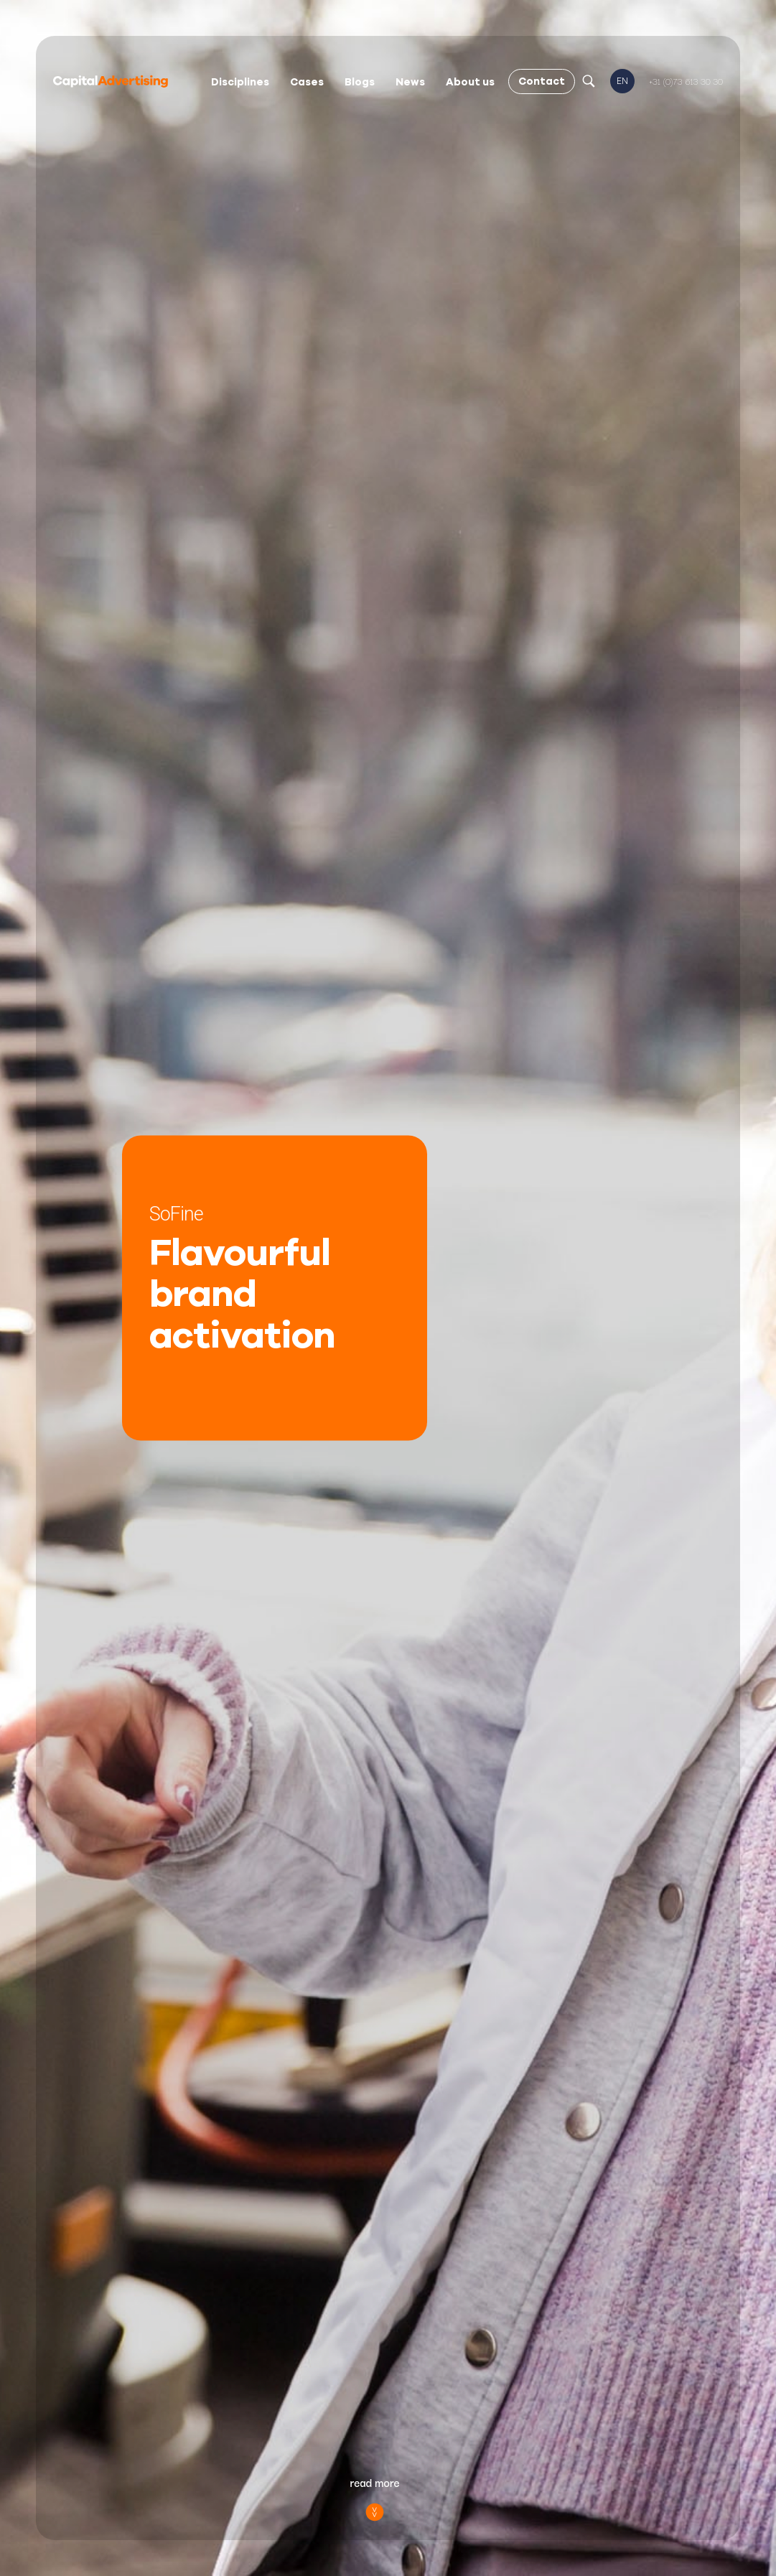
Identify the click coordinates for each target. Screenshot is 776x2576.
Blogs (360, 82)
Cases (307, 82)
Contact (541, 81)
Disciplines (240, 82)
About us (470, 82)
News (410, 82)
